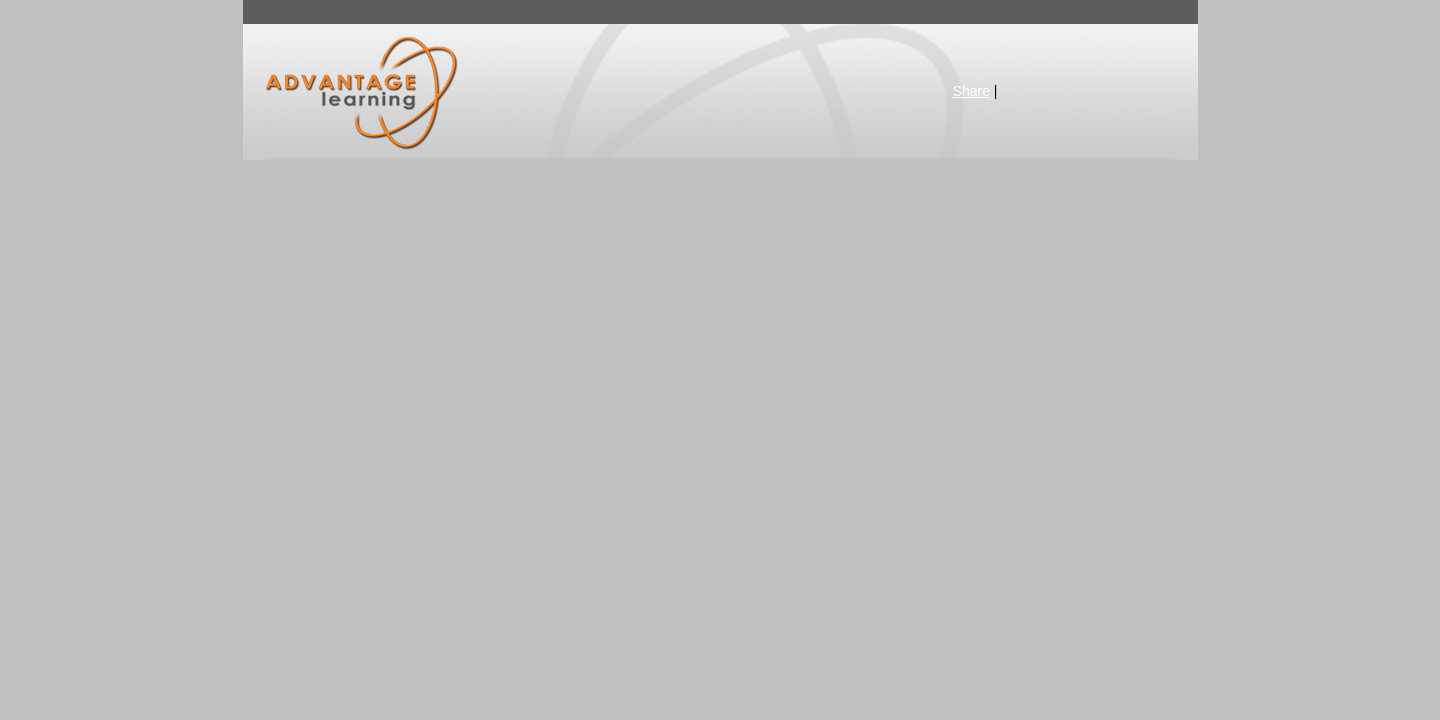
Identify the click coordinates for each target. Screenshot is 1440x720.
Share (971, 91)
